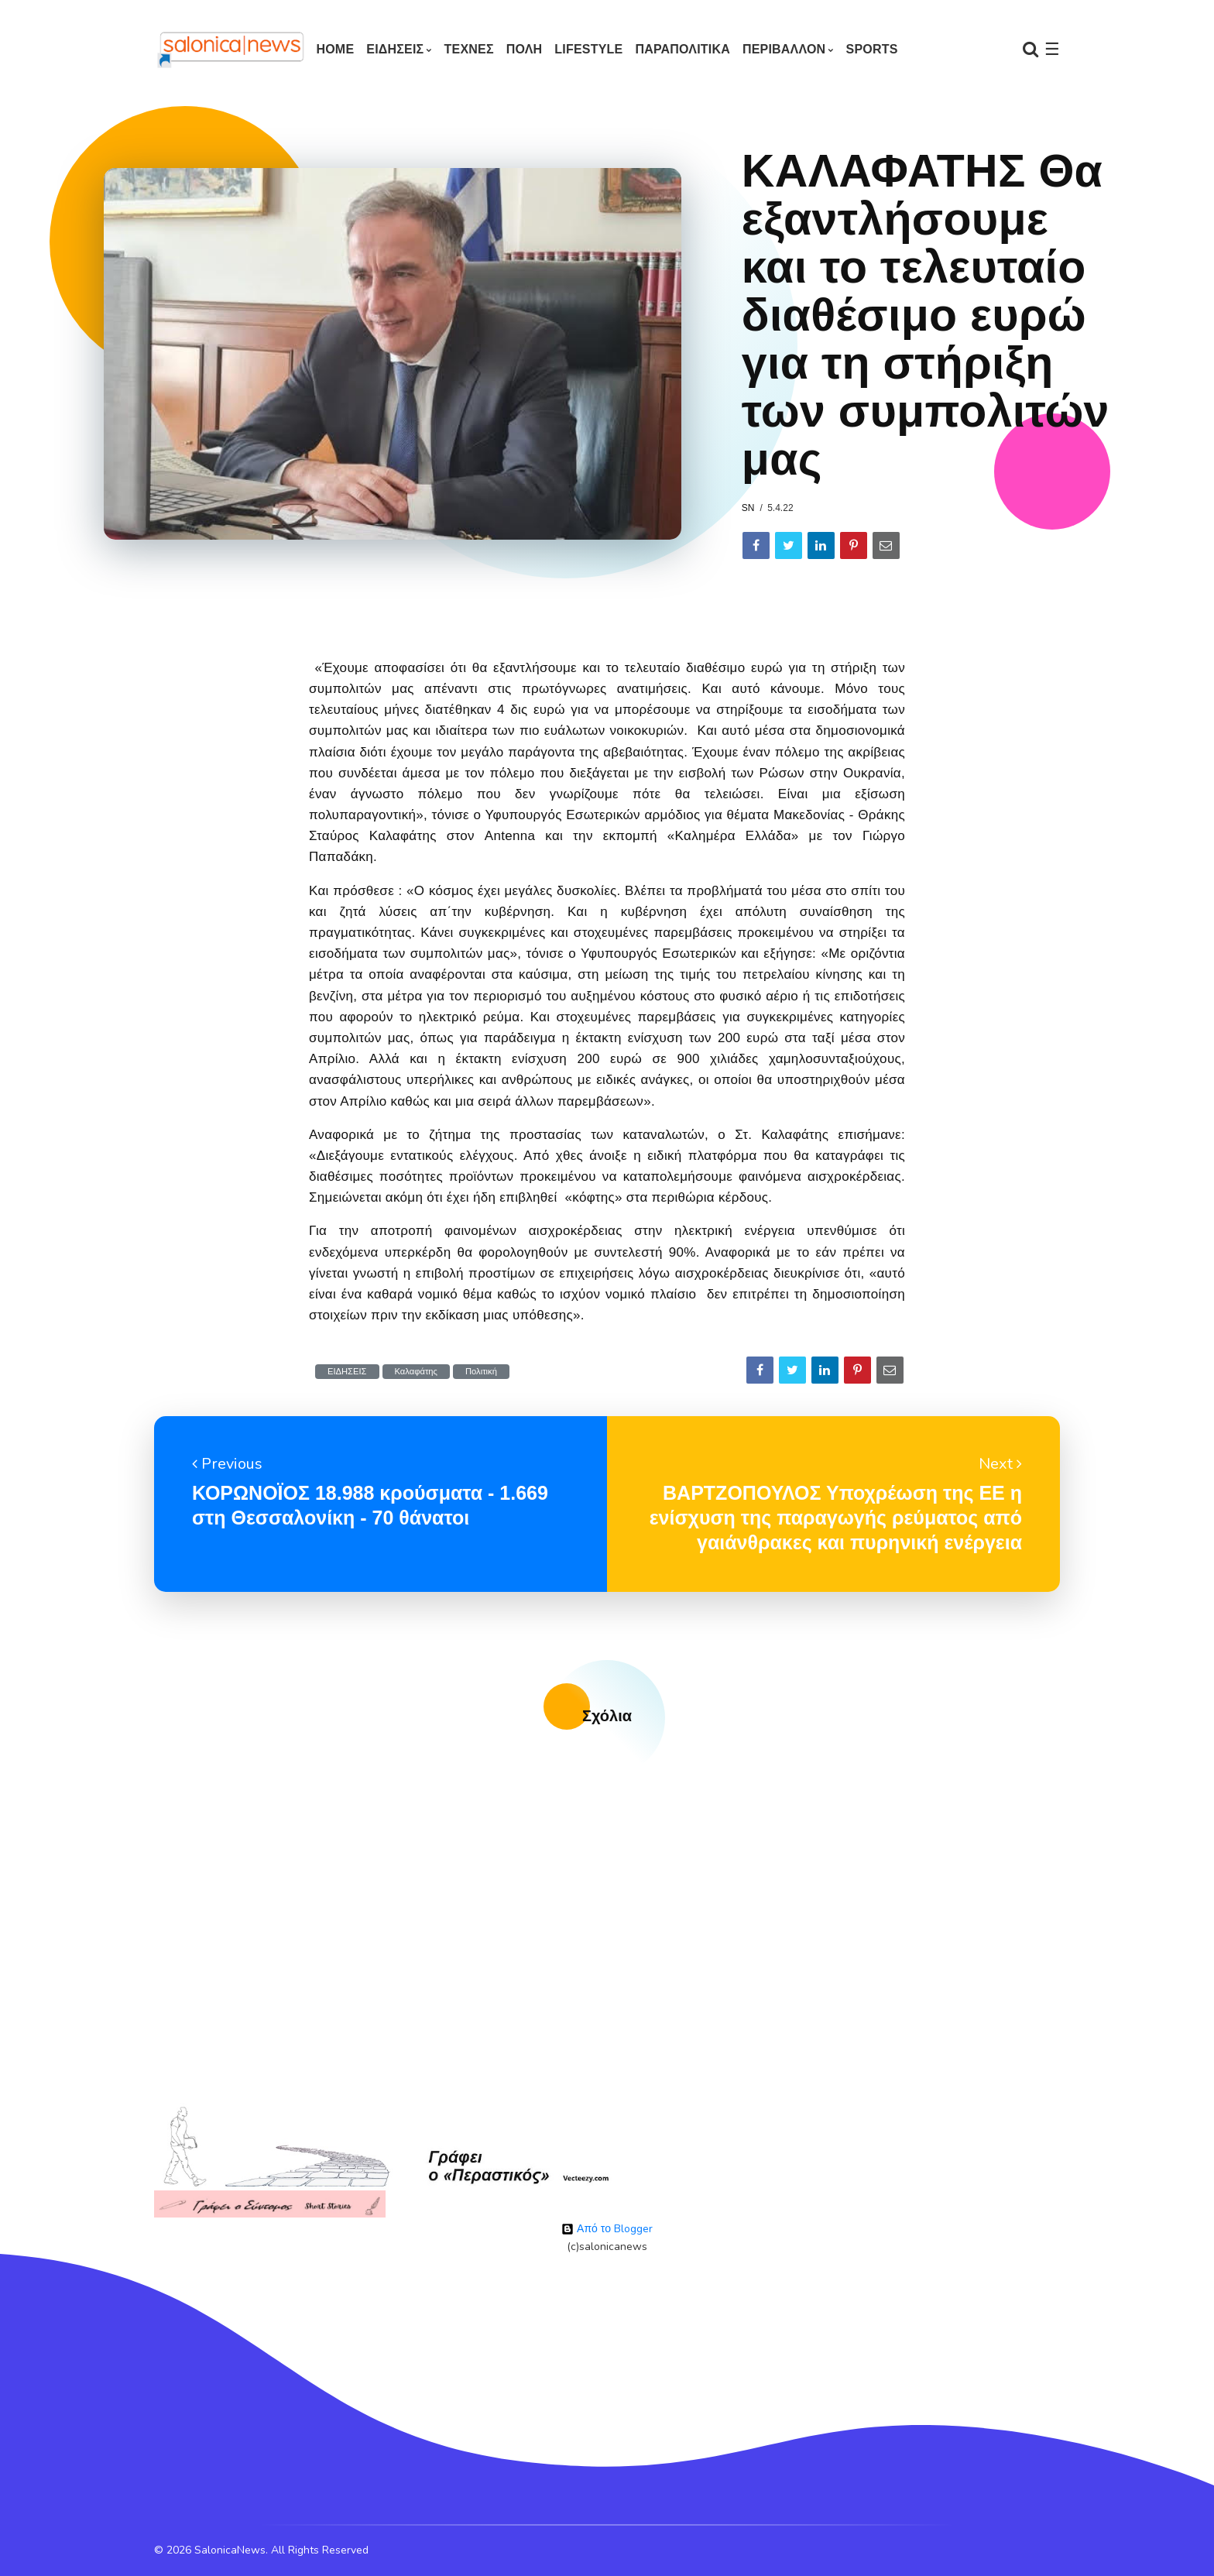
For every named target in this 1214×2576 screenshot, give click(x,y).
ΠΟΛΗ (524, 49)
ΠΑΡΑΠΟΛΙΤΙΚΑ (682, 49)
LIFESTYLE (588, 49)
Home (335, 49)
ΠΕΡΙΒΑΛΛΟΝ (783, 49)
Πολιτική (481, 1371)
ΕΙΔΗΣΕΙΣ (395, 49)
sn (748, 508)
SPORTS (872, 49)
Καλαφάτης (416, 1371)
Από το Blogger (607, 2228)
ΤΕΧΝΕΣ (469, 49)
